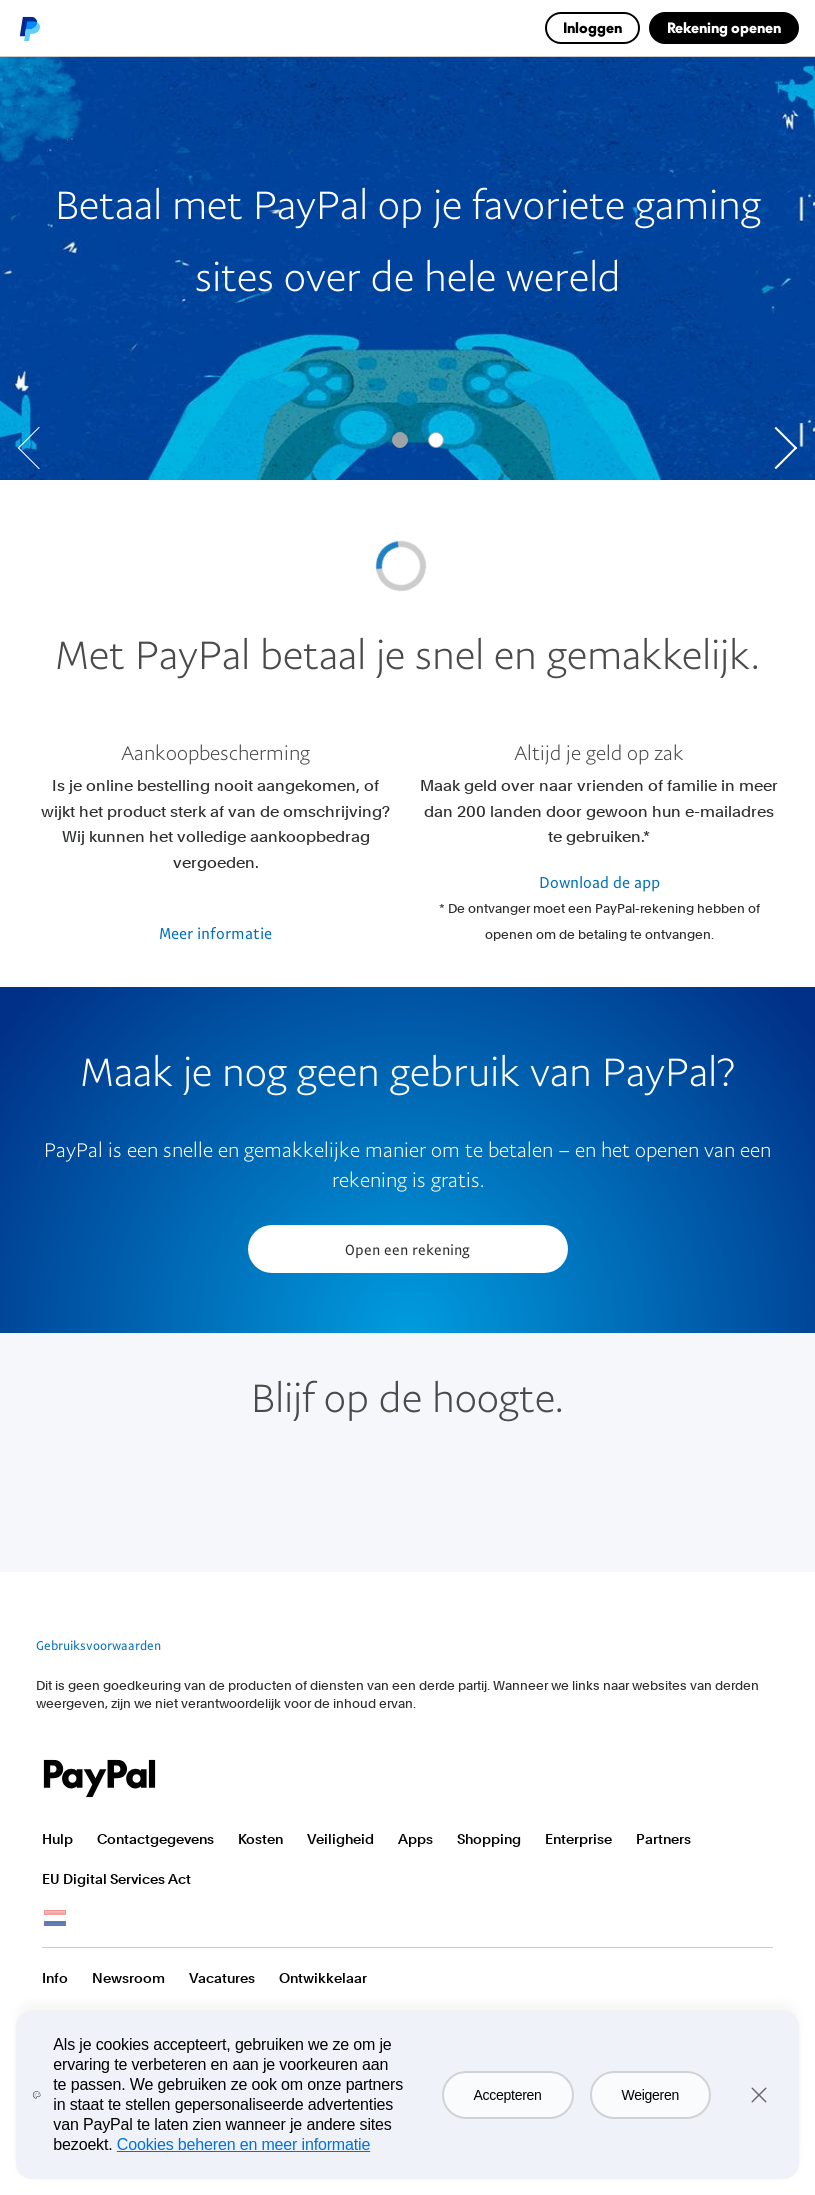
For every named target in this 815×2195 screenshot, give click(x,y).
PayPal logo (29, 28)
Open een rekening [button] (407, 1249)
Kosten (260, 1839)
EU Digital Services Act (116, 1879)
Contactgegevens (155, 1839)
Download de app (599, 882)
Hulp (57, 1839)
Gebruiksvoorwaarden (98, 1645)
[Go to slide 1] (436, 440)
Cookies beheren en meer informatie (243, 2144)
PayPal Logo (100, 1778)
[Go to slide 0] (400, 440)
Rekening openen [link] (724, 27)
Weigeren (650, 2095)
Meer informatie (215, 933)
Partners (663, 1839)
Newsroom (128, 1978)
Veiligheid (340, 1839)
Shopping (489, 1839)
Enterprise (578, 1839)
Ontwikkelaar (323, 1978)
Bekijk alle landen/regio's (55, 1919)
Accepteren (508, 2095)
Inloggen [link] (592, 27)
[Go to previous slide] (39, 448)
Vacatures (222, 1978)
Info (55, 1978)
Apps (415, 1839)
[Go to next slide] (776, 448)
